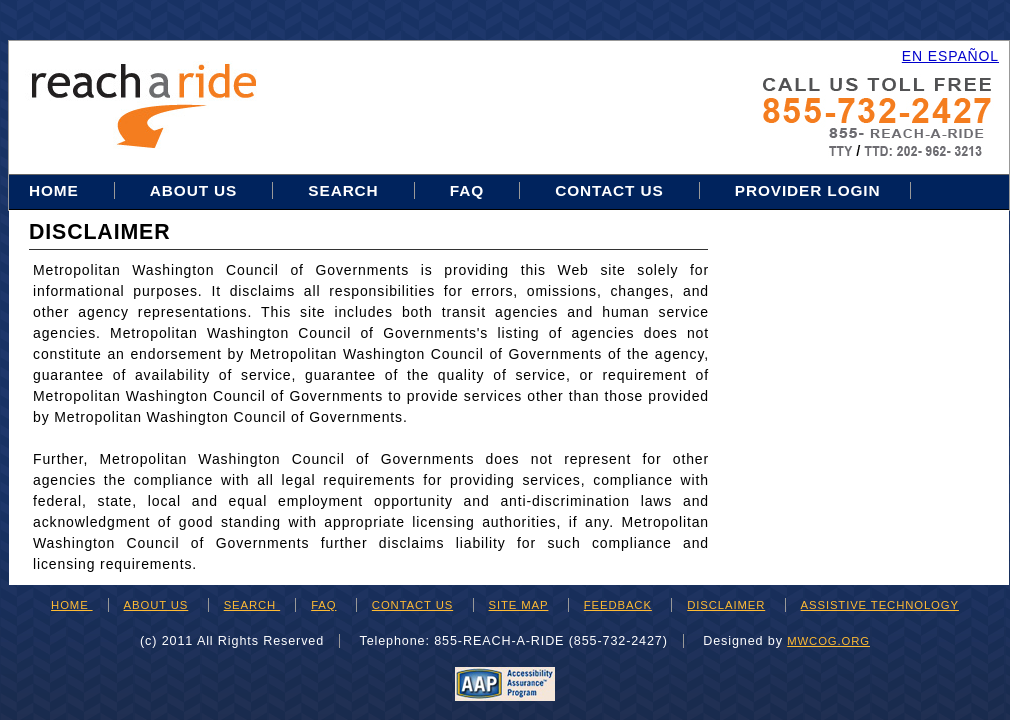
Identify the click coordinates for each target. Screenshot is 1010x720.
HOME (72, 605)
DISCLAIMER (726, 605)
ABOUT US (156, 605)
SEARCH (252, 605)
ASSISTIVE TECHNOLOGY (880, 605)
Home (56, 190)
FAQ (467, 190)
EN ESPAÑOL (950, 56)
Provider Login (808, 190)
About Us (193, 190)
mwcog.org (828, 641)
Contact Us (609, 190)
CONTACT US (412, 605)
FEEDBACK (618, 605)
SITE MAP (519, 605)
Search (345, 190)
